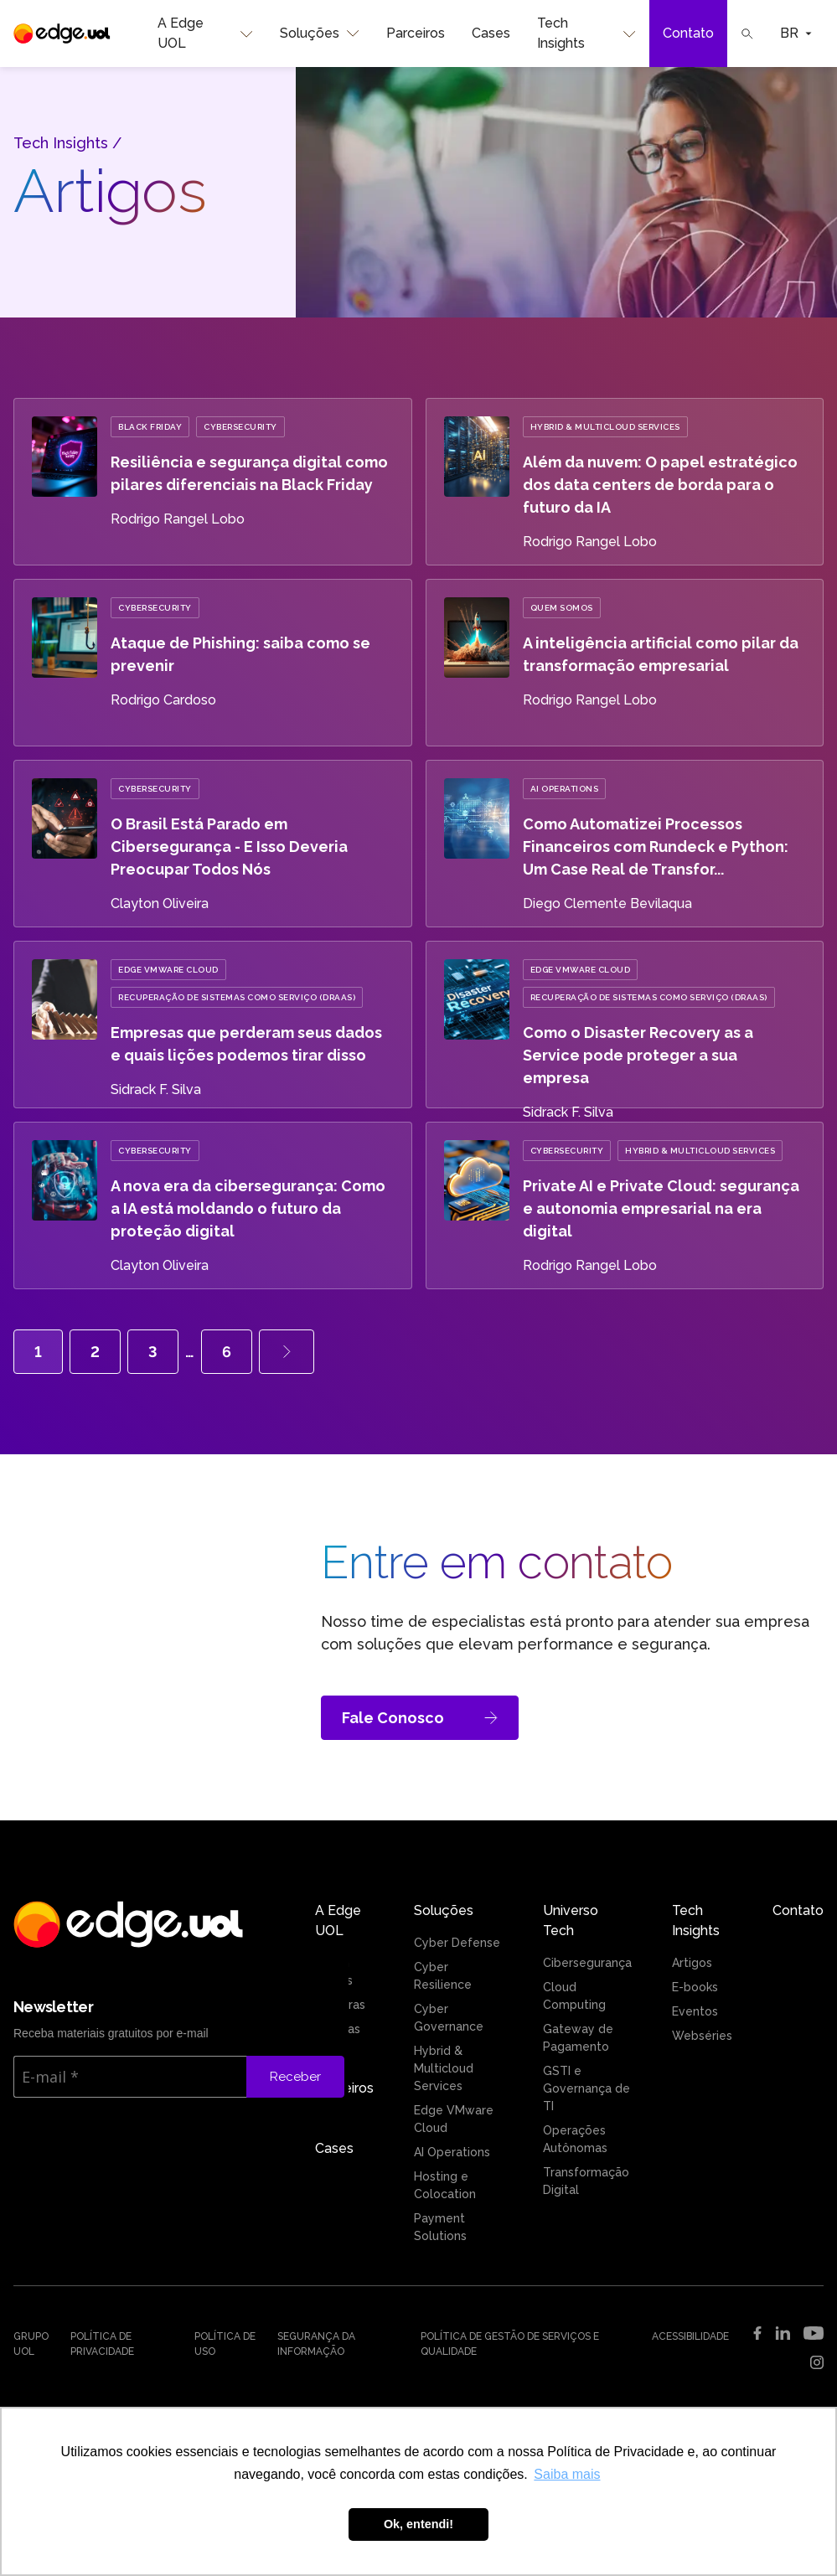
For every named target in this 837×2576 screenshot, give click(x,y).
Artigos (692, 1962)
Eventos (695, 2011)
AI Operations (564, 788)
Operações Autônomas (575, 2139)
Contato (688, 33)
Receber (295, 2076)
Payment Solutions (440, 2227)
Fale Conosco (420, 1718)
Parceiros (415, 33)
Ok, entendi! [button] (418, 2524)
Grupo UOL (31, 2344)
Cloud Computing (574, 1995)
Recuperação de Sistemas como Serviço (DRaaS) (236, 997)
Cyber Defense (457, 1942)
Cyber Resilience (443, 1975)
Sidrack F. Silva (156, 1089)
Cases (491, 33)
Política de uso (225, 2344)
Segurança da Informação (316, 2344)
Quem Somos (561, 607)
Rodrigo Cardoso (163, 700)
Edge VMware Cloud (168, 969)
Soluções (319, 33)
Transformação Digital (586, 2181)
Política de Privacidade (102, 2344)
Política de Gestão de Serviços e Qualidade (510, 2344)
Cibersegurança (587, 1962)
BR (796, 33)
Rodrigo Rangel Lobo (178, 519)
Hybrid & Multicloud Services (605, 426)
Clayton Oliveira (160, 903)
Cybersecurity (240, 426)
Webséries (702, 2035)
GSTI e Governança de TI (586, 2088)
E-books (695, 1987)
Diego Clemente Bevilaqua (607, 903)
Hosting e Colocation (445, 2185)
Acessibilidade (690, 2336)
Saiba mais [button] (567, 2474)
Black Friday (150, 426)
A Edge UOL (205, 33)
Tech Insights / (67, 143)
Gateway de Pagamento (578, 2037)
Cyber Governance (448, 2017)
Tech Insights (586, 33)
